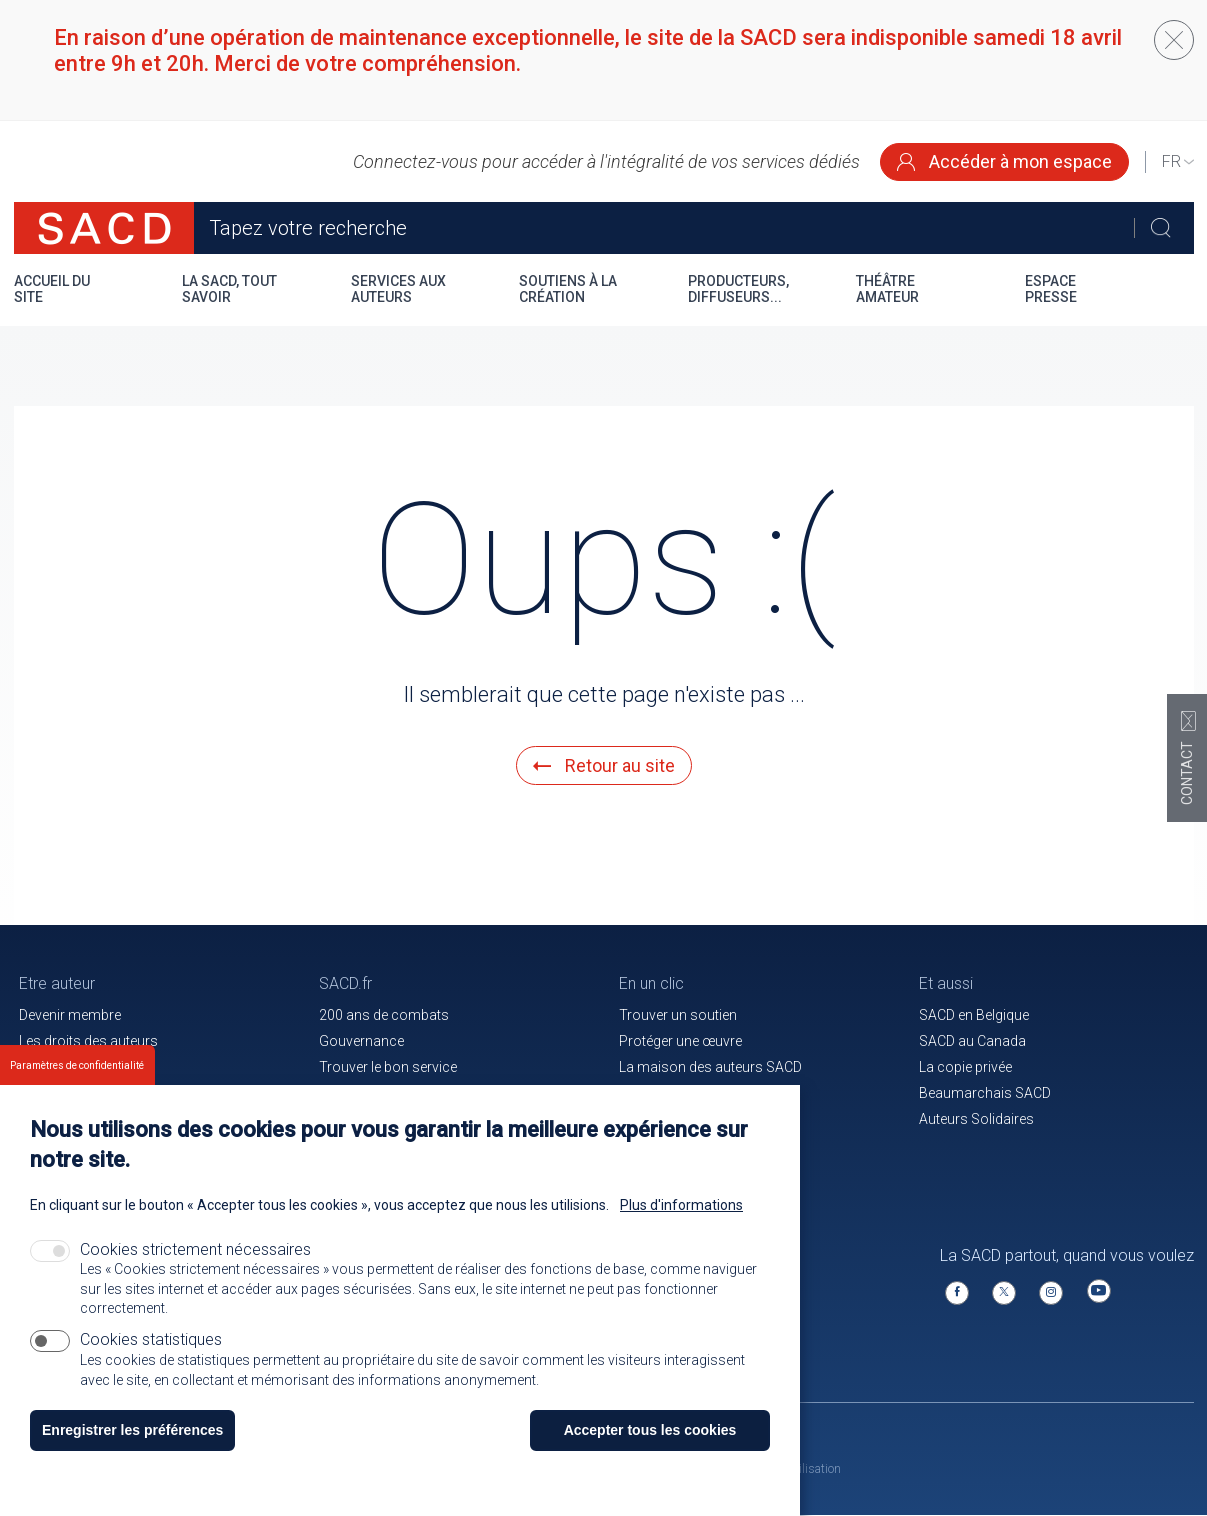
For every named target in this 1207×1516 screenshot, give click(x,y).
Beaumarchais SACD (985, 1093)
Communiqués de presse (398, 1093)
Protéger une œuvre (680, 1041)
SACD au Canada (972, 1041)
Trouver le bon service (388, 1067)
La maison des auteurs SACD (710, 1067)
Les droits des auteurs (88, 1041)
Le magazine (658, 1093)
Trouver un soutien (678, 1015)
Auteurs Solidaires (976, 1119)
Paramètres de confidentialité (77, 1090)
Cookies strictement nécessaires (195, 1274)
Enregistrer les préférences (132, 1455)
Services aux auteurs (398, 289)
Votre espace (60, 1067)
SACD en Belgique (974, 1015)
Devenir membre (70, 1015)
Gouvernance (361, 1041)
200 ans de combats (384, 1015)
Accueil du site (52, 289)
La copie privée (965, 1067)
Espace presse (1051, 289)
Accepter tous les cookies (650, 1455)
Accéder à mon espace (1004, 161)
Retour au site (604, 765)
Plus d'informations (681, 1230)
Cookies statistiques (151, 1364)
